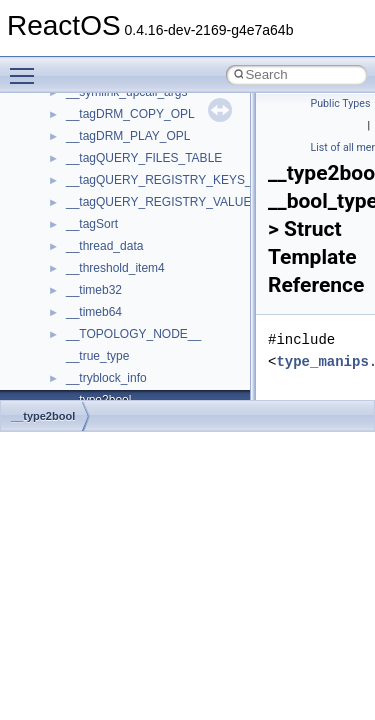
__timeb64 (94, 312)
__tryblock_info (106, 378)
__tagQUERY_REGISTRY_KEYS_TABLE (177, 180)
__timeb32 (94, 290)
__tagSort (92, 224)
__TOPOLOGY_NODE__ (133, 334)
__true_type (97, 356)
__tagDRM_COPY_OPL (130, 114)
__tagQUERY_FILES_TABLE (144, 158)
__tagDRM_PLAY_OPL (128, 136)
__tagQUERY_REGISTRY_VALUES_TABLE (184, 202)
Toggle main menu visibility (27, 67)
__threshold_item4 (115, 268)
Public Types (341, 103)
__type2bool (43, 416)
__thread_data (104, 246)
